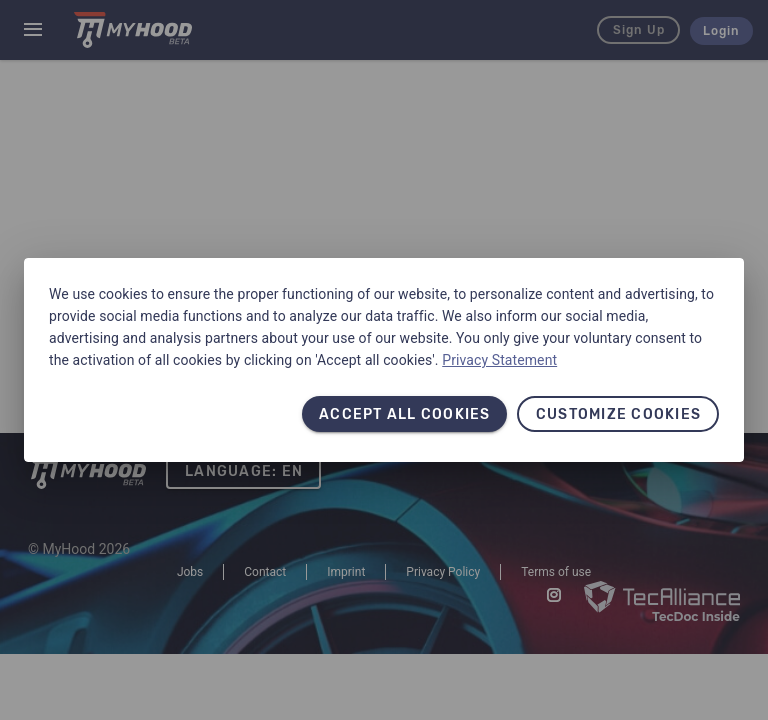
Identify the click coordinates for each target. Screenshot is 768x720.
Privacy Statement (499, 360)
